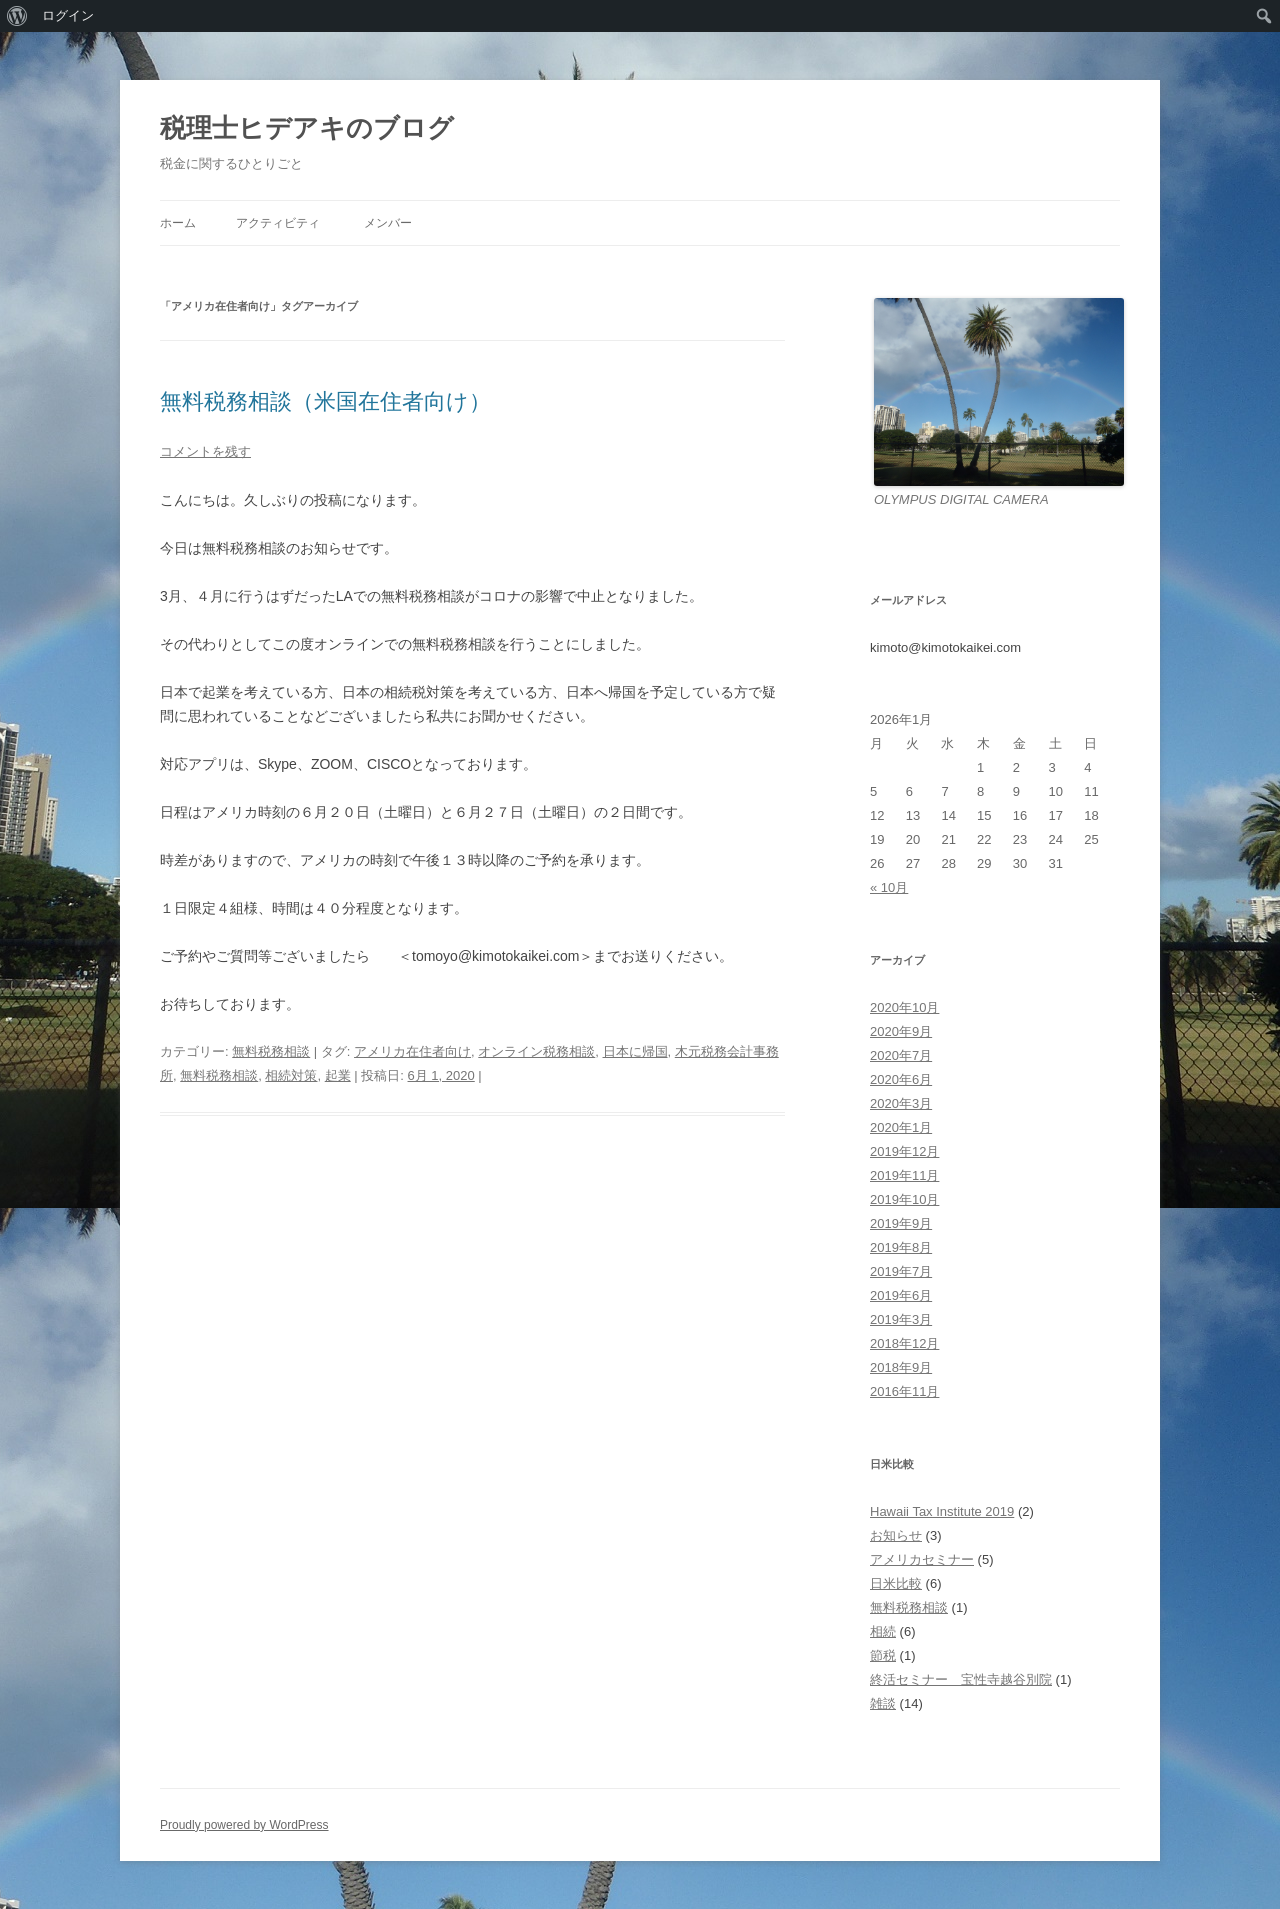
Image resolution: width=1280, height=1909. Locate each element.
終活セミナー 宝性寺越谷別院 (961, 1679)
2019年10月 (904, 1199)
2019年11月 (904, 1175)
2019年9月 (901, 1223)
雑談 (883, 1703)
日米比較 (896, 1583)
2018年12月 (904, 1343)
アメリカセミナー (922, 1559)
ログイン (68, 15)
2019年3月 (901, 1319)
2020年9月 (901, 1031)
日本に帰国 (635, 1051)
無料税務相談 (271, 1051)
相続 (883, 1631)
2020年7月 (901, 1055)
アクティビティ (278, 223)
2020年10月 (904, 1007)
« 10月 (889, 887)
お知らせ (896, 1535)
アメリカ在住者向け (412, 1051)
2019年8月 (901, 1247)
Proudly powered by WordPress (244, 1825)
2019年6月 (901, 1295)
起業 (338, 1075)
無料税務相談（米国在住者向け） (325, 401)
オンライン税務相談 (536, 1051)
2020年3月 (901, 1103)
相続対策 (291, 1075)
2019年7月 (901, 1271)
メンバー (388, 223)
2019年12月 (904, 1151)
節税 (883, 1655)
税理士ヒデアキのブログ (307, 128)
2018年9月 (901, 1367)
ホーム (178, 223)
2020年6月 (901, 1079)
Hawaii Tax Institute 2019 (942, 1511)
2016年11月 (904, 1391)
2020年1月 (901, 1127)
